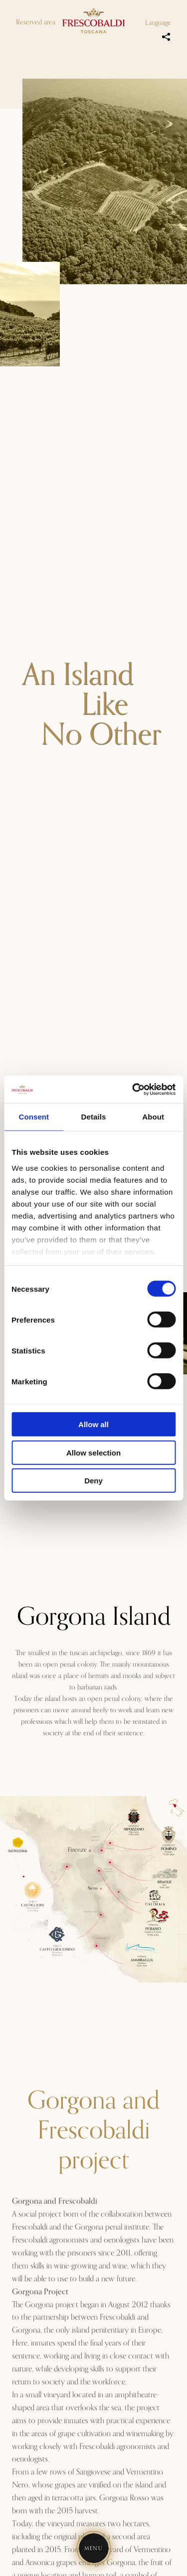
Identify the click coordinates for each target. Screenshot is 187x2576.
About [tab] (153, 1117)
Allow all (93, 1424)
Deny (93, 1480)
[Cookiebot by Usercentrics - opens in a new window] (133, 1089)
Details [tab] (93, 1117)
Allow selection (93, 1452)
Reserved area (35, 22)
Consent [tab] (33, 1117)
